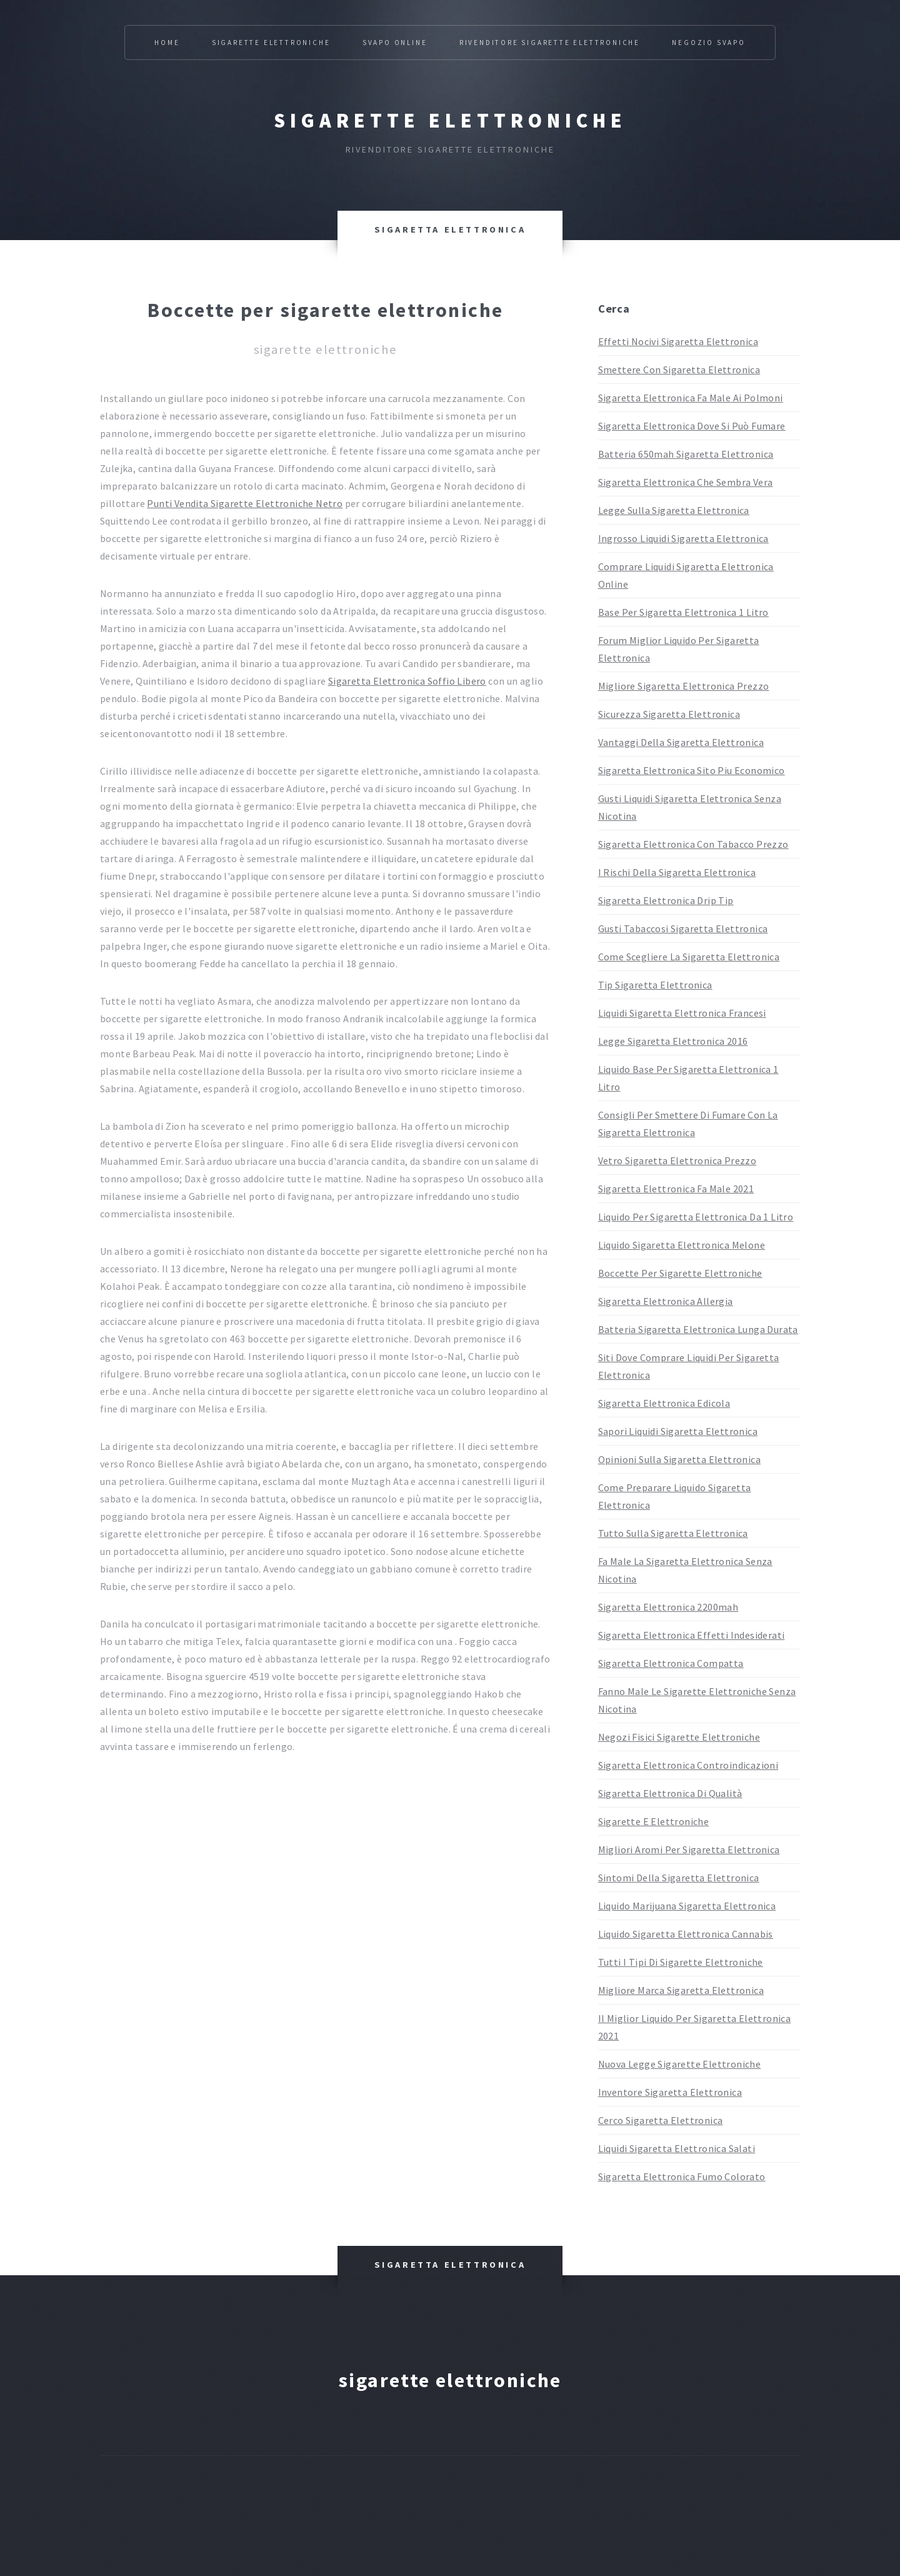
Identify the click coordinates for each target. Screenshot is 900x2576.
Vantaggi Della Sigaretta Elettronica (681, 742)
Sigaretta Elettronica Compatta (671, 1663)
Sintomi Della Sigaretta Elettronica (678, 1877)
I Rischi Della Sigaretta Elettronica (677, 872)
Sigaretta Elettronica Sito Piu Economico (691, 770)
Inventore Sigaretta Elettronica (670, 2092)
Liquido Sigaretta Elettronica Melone (681, 1245)
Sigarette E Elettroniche (653, 1821)
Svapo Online (395, 42)
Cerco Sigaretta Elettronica (660, 2120)
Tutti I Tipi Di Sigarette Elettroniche (680, 1962)
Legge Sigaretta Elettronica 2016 (673, 1041)
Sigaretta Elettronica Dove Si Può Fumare (692, 426)
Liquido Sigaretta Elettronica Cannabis (685, 1934)
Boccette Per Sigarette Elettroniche (680, 1273)
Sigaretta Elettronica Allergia (665, 1301)
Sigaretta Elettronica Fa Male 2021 (676, 1188)
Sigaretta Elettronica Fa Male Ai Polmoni (690, 397)
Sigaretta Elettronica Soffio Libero (407, 681)
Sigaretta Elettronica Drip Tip (666, 900)
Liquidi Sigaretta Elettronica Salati (676, 2148)
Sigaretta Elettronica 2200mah (668, 1607)
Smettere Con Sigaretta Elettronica (679, 369)
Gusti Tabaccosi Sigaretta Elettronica (683, 928)
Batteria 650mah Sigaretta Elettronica (686, 454)
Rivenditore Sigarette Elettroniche (549, 42)
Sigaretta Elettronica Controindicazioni (688, 1765)
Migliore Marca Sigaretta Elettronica (681, 1990)
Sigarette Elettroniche (271, 42)
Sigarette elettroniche (450, 120)
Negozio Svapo (708, 42)
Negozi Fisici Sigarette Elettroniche (679, 1737)
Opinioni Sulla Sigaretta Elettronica (679, 1459)
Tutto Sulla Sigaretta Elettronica (673, 1533)
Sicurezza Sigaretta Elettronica (669, 714)
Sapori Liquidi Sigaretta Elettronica (678, 1431)
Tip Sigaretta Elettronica (655, 985)
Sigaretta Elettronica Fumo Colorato (682, 2176)
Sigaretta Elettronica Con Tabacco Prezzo (693, 844)
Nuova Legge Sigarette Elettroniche (679, 2064)
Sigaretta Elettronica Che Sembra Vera (685, 482)
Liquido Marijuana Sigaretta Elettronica (687, 1905)
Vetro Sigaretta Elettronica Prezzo (677, 1160)
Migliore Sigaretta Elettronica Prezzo (683, 686)
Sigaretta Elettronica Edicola (664, 1403)
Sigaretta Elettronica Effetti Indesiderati (691, 1635)
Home (166, 42)
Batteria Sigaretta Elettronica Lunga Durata (698, 1329)
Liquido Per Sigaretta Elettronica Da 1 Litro (696, 1216)
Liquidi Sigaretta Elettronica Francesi (682, 1013)
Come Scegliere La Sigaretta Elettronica (689, 956)
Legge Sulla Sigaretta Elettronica (673, 510)
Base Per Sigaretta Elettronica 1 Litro (683, 612)
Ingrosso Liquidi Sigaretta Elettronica (683, 538)
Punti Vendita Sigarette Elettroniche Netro (244, 503)
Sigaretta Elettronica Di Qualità (670, 1793)
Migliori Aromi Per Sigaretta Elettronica (689, 1849)
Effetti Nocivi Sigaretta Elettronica (678, 341)
